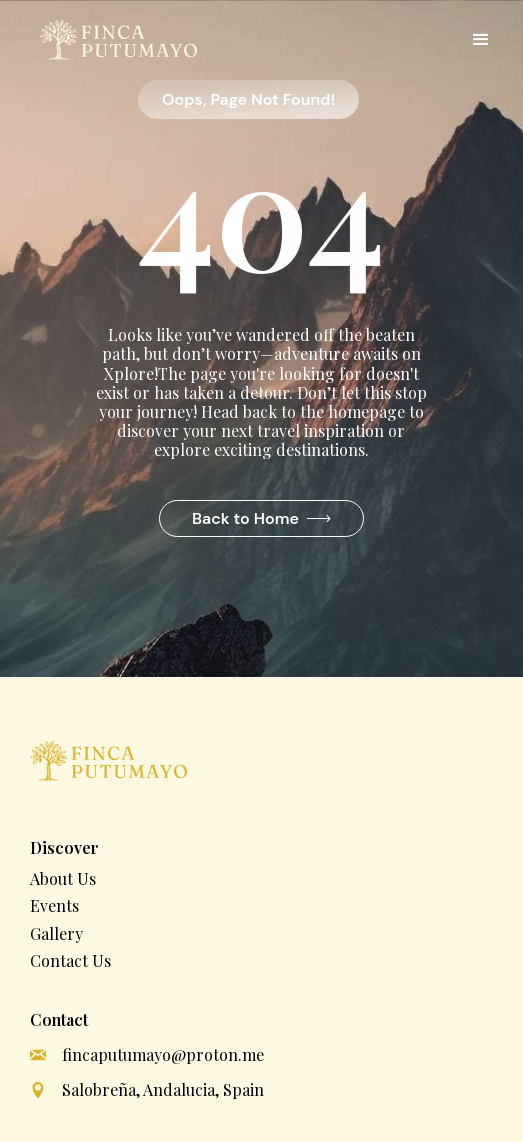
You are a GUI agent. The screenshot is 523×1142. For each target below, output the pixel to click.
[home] (113, 40)
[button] (481, 40)
